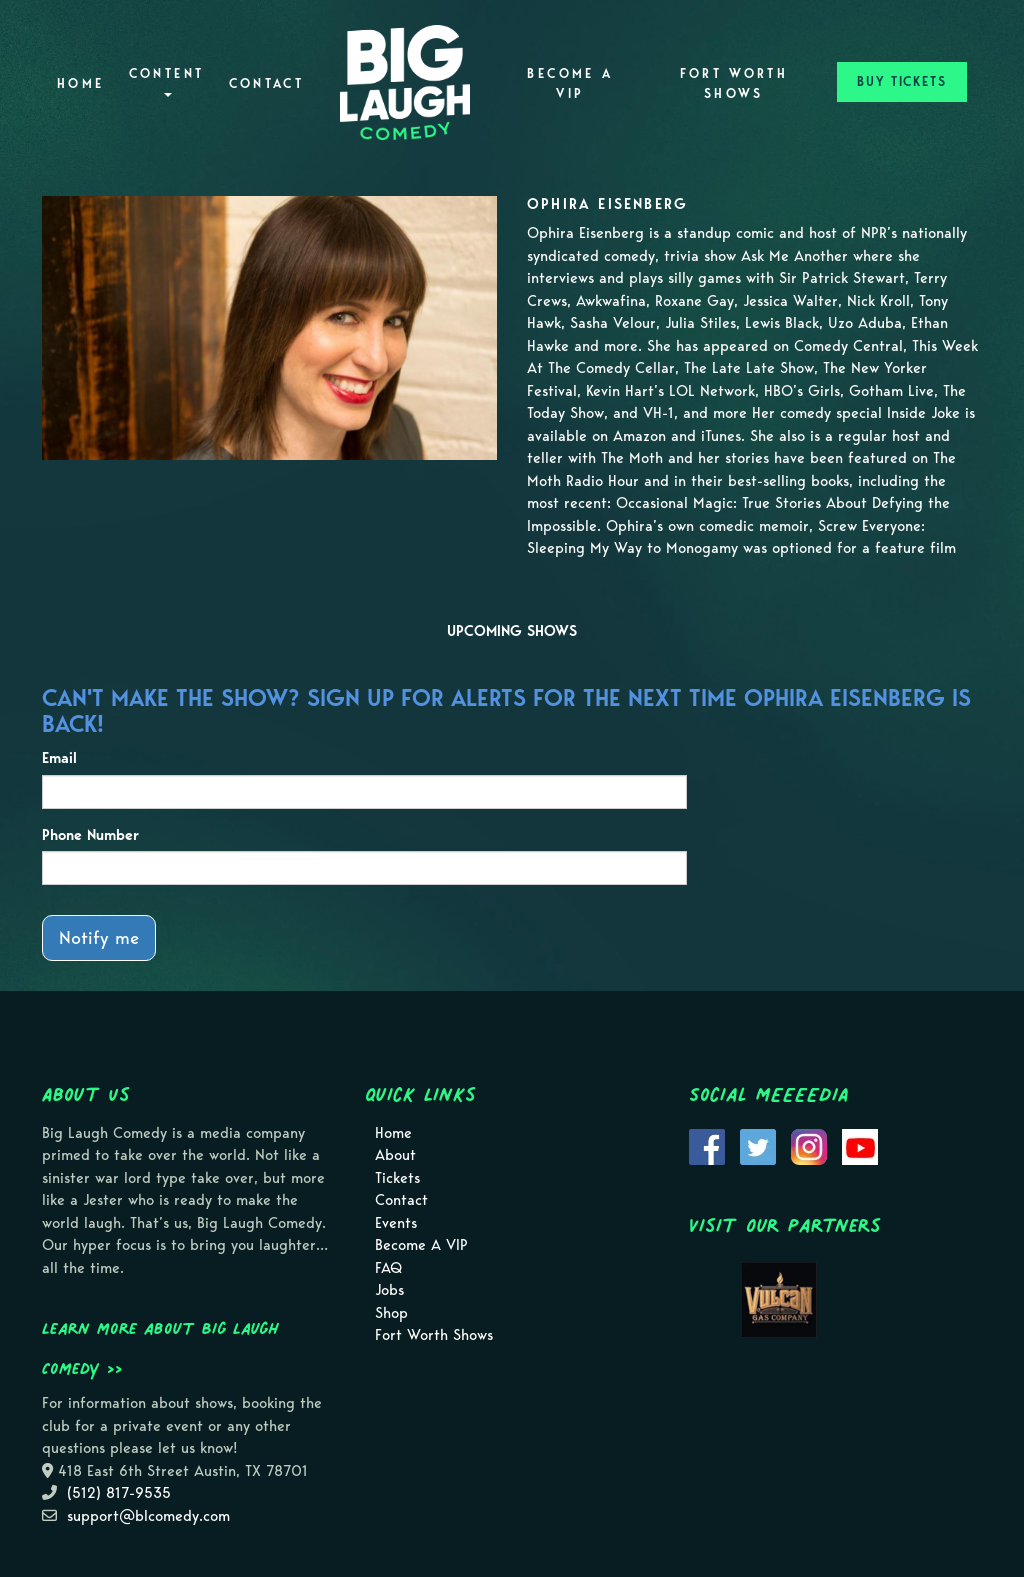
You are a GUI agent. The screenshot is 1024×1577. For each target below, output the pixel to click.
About (395, 1155)
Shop (391, 1313)
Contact (267, 83)
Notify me (99, 937)
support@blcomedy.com (148, 1516)
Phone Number (90, 835)
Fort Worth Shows (734, 83)
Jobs (389, 1290)
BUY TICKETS (902, 81)
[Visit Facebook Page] (707, 1145)
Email (59, 758)
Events (396, 1223)
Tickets (397, 1178)
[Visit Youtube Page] (860, 1145)
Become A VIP (570, 83)
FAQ (388, 1268)
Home (80, 83)
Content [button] (167, 81)
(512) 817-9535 (119, 1493)
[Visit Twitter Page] (758, 1145)
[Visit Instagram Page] (809, 1145)
